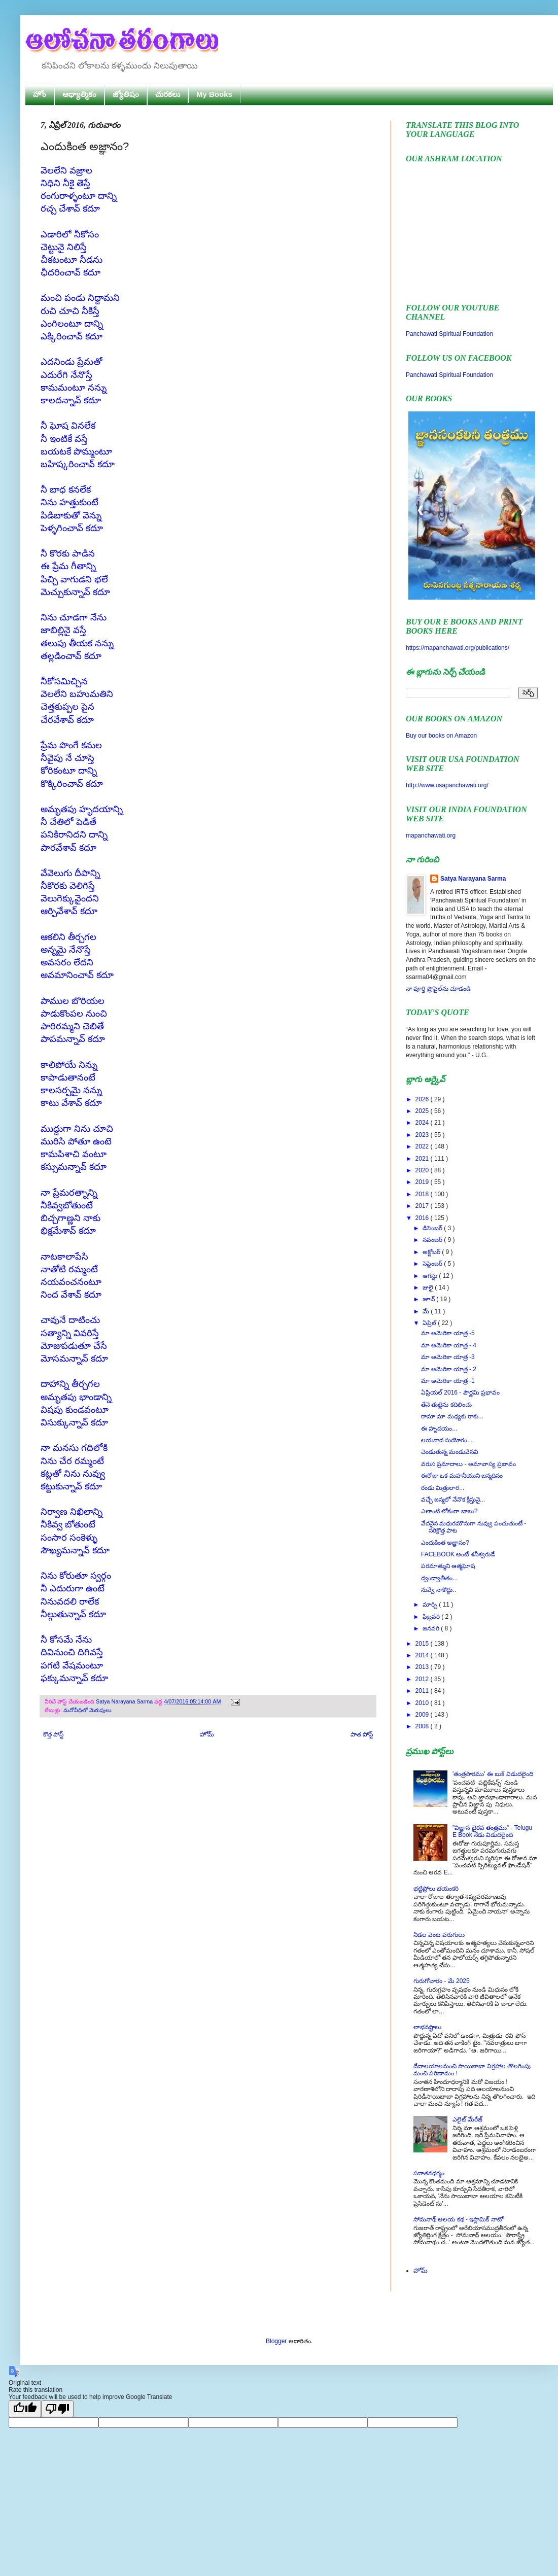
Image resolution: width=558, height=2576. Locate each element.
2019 (423, 1182)
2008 (423, 1726)
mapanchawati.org (431, 835)
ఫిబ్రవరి (432, 1616)
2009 (423, 1714)
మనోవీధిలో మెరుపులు (87, 1710)
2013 (423, 1666)
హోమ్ (207, 1734)
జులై (429, 1287)
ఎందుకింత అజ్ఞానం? (445, 1542)
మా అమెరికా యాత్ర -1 (448, 1380)
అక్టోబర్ (432, 1252)
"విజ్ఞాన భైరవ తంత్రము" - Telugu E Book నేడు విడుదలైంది (492, 1831)
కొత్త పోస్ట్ (53, 1734)
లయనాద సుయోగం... (446, 1440)
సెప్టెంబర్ (433, 1263)
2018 (423, 1194)
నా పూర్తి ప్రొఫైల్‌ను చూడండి (438, 988)
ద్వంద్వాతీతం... (439, 1578)
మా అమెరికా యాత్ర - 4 (448, 1345)
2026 (423, 1099)
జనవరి (432, 1628)
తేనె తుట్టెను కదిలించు (446, 1404)
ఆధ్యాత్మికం (79, 94)
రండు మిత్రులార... (442, 1487)
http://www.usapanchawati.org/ (447, 785)
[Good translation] (25, 2408)
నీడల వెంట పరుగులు (439, 1934)
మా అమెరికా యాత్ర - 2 (448, 1369)
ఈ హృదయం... (439, 1428)
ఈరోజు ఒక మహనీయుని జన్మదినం (462, 1475)
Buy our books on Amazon (441, 735)
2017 (423, 1205)
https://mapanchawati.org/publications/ (457, 647)
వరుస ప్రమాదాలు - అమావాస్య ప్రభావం (468, 1464)
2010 (423, 1703)
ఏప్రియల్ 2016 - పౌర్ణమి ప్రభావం (460, 1392)
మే (427, 1311)
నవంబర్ (433, 1239)
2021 (423, 1158)
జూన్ (429, 1299)
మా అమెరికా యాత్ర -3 (448, 1357)
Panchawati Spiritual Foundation (449, 333)
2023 (423, 1134)
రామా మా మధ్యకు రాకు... (452, 1416)
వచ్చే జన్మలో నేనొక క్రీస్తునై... (453, 1499)
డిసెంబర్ (433, 1228)
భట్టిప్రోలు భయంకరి (436, 1888)
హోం (39, 94)
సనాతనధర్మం (428, 2173)
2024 (423, 1122)
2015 (423, 1643)
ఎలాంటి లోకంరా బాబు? (449, 1511)
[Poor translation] (57, 2408)
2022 (423, 1146)
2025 (423, 1111)
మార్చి (431, 1604)
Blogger (276, 2341)
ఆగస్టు (431, 1275)
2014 (423, 1655)
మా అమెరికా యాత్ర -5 (448, 1333)
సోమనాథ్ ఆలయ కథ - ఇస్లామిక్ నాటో (458, 2219)
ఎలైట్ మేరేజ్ (467, 2119)
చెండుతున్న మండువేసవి (449, 1451)
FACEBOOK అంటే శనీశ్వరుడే (458, 1554)
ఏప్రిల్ (430, 1323)
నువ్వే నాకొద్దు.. (438, 1589)
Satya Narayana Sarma (125, 1701)
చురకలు (167, 94)
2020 (423, 1170)
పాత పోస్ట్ (362, 1734)
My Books (214, 94)
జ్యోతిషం (126, 94)
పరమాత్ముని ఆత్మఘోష (448, 1566)
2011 (423, 1690)
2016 (423, 1218)
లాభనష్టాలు (427, 2027)
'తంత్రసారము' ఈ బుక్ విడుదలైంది (492, 1774)
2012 (423, 1679)
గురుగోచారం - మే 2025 (441, 1981)
